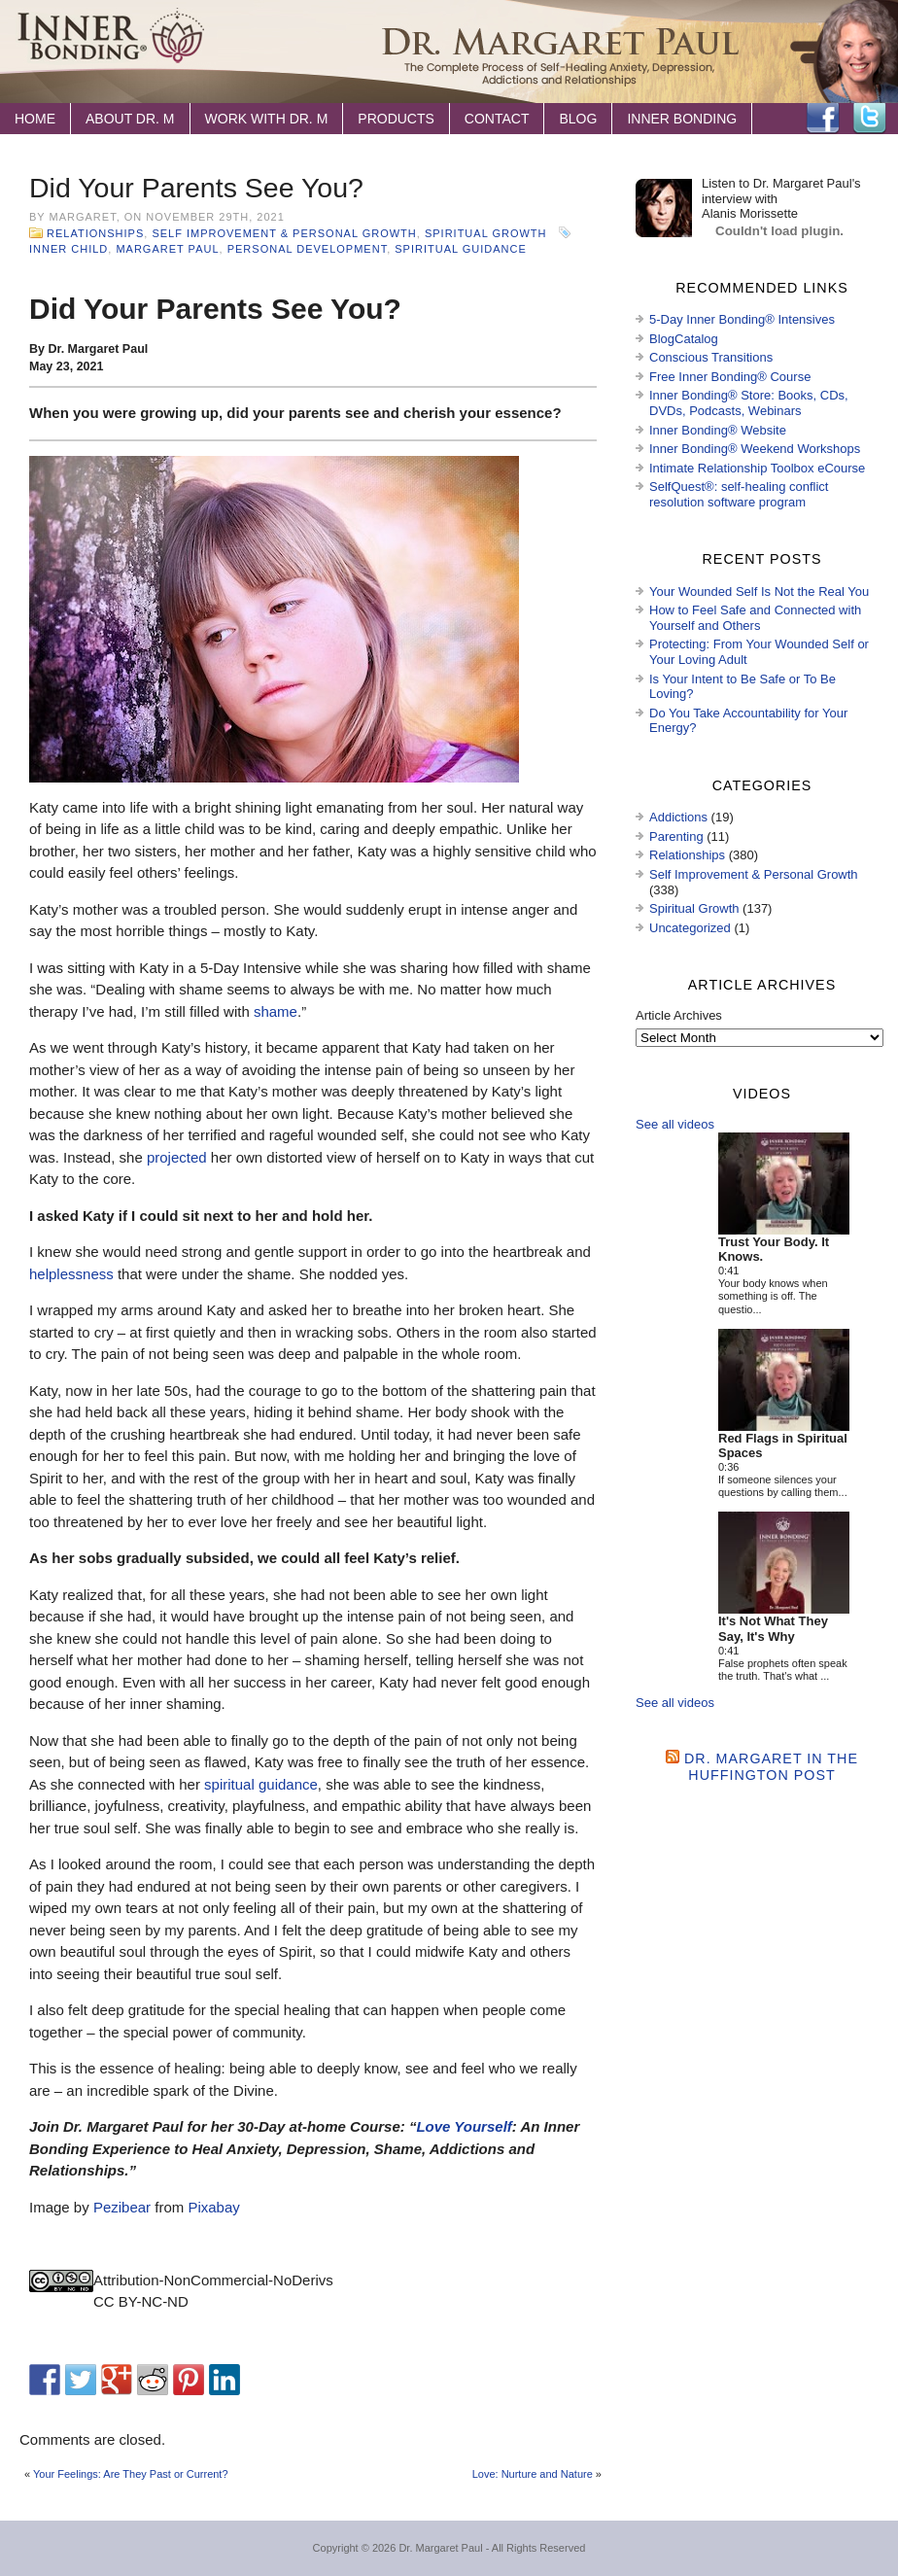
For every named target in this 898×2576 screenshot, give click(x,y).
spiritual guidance (461, 249)
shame (275, 1011)
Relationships (95, 233)
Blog (578, 118)
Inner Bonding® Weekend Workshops (754, 448)
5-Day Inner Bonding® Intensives (742, 319)
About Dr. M (130, 118)
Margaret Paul (167, 249)
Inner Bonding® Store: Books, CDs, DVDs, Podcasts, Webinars (748, 403)
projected (177, 1157)
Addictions (678, 817)
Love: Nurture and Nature (532, 2474)
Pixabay (213, 2207)
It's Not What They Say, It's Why (773, 1629)
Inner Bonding (682, 118)
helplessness (71, 1274)
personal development (307, 249)
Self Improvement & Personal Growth (284, 233)
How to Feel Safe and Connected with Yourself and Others (755, 618)
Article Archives (679, 1015)
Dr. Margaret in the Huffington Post (771, 1767)
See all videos (675, 1124)
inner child (68, 249)
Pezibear (122, 2207)
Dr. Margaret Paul (440, 2548)
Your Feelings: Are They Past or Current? (130, 2474)
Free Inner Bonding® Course (730, 376)
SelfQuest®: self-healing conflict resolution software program (738, 494)
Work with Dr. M (266, 118)
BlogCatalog (683, 338)
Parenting (676, 836)
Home (35, 118)
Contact (497, 118)
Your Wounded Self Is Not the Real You (759, 591)
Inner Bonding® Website (717, 430)
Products (396, 118)
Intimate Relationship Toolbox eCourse (757, 468)
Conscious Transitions (711, 357)
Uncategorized (690, 928)
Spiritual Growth (486, 233)
